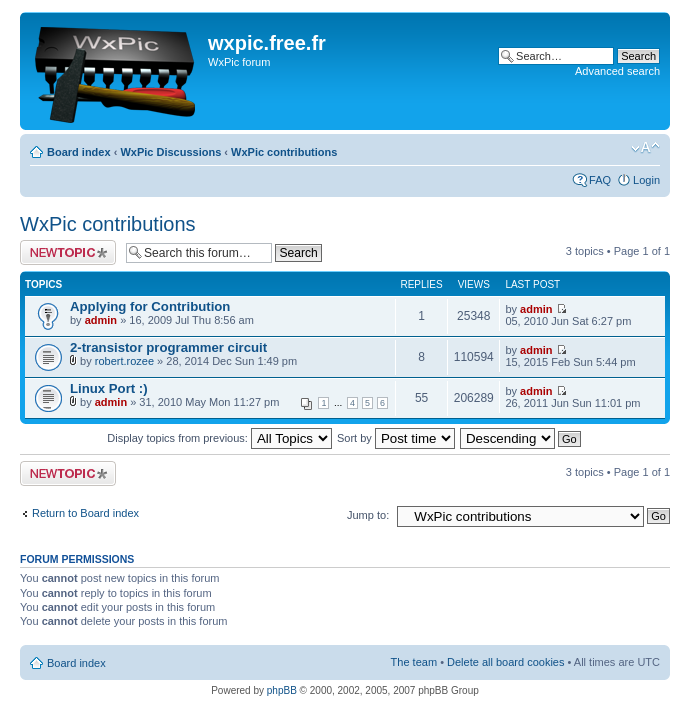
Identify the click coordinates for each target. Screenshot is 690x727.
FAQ (600, 180)
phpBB (282, 690)
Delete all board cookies (505, 662)
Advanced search (617, 71)
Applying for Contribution (150, 306)
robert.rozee (124, 361)
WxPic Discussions (170, 152)
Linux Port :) (109, 388)
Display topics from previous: (219, 438)
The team (414, 662)
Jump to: (368, 515)
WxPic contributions (284, 152)
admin (101, 320)
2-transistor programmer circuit (168, 347)
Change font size (645, 148)
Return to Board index (85, 513)
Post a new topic (68, 252)
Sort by (396, 438)
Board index (79, 152)
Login (646, 180)
